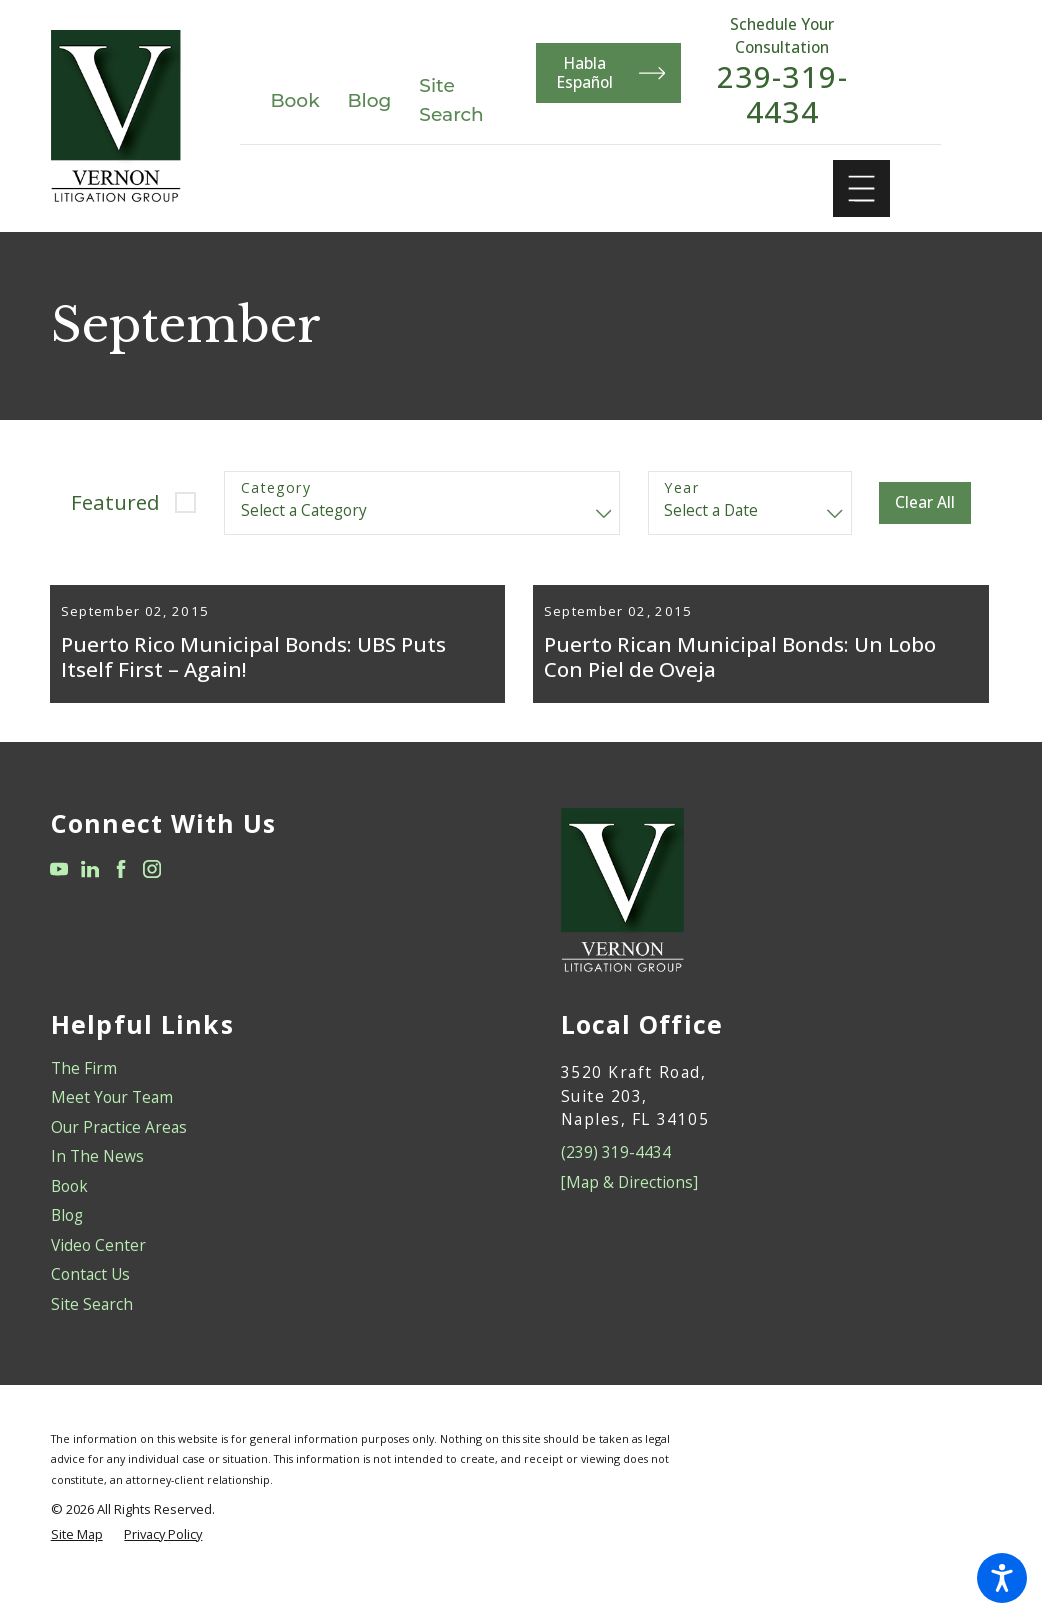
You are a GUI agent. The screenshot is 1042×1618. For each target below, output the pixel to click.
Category (276, 488)
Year (681, 488)
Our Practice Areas (119, 1155)
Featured (115, 502)
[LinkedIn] (90, 897)
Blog (370, 100)
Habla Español (611, 72)
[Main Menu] (861, 188)
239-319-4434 (783, 95)
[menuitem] (266, 1096)
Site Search (92, 1332)
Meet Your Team (112, 1126)
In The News (97, 1185)
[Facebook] (121, 897)
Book (294, 100)
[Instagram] (152, 897)
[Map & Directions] (629, 1210)
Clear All (925, 502)
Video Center (98, 1273)
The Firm (84, 1096)
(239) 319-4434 (616, 1181)
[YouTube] (59, 897)
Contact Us (90, 1303)
